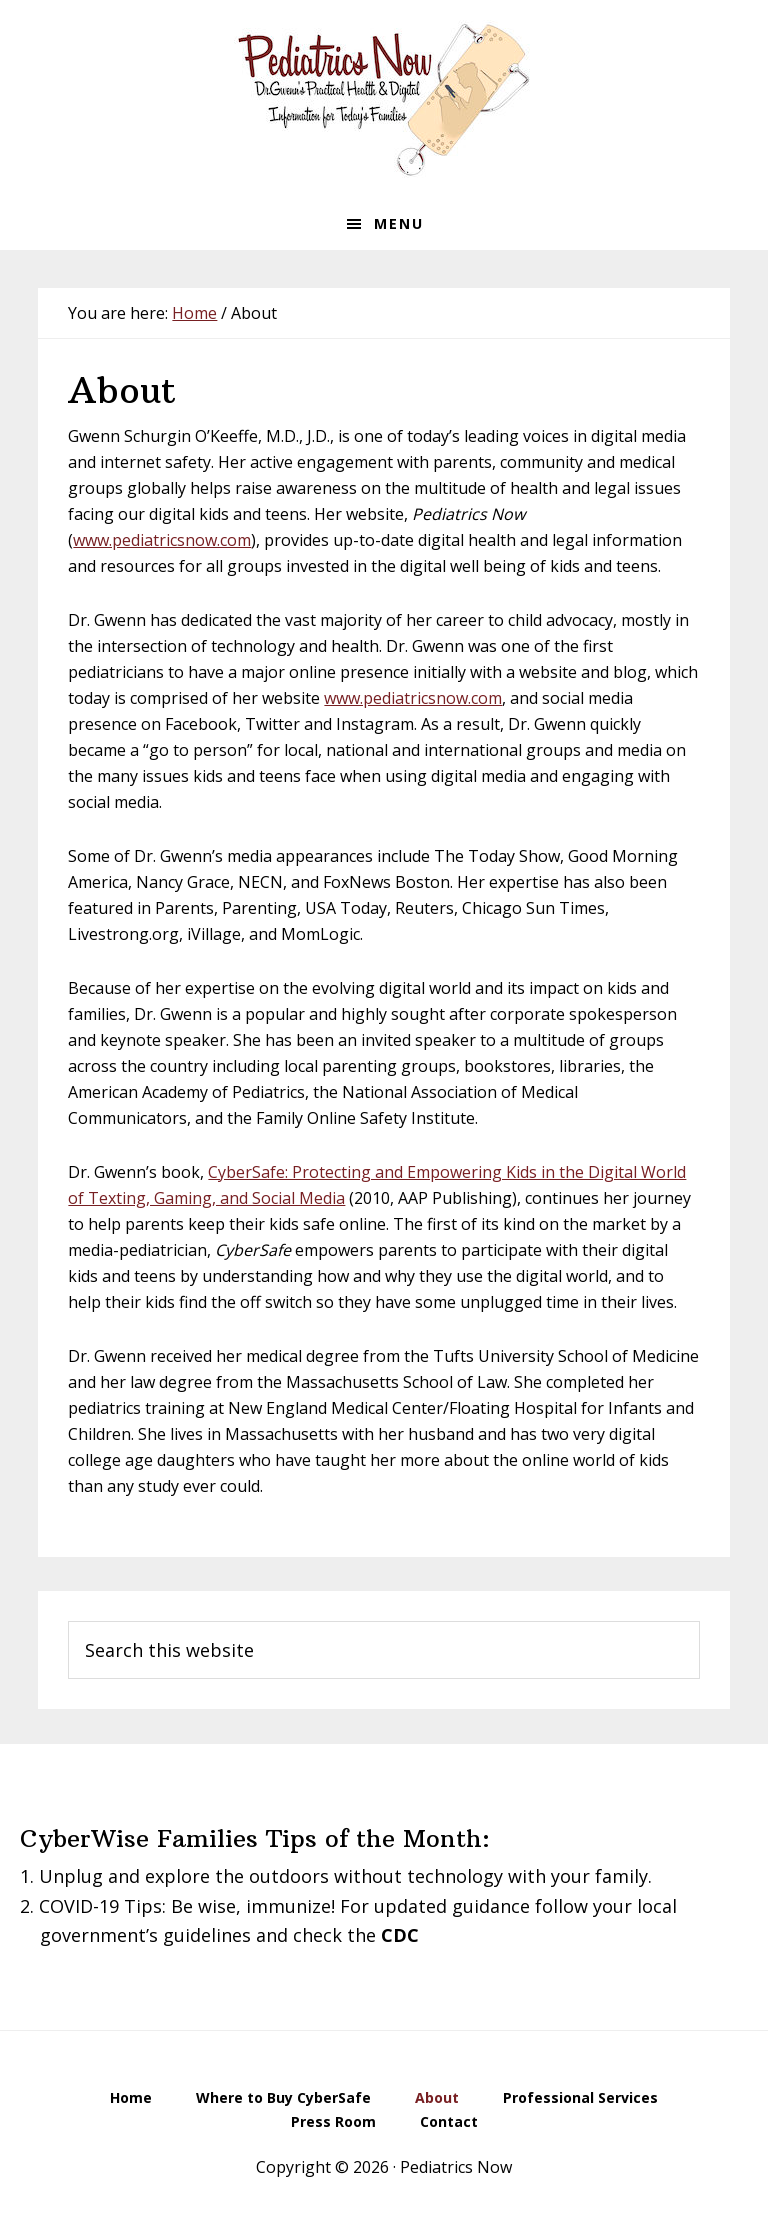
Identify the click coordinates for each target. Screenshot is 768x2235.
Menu (399, 223)
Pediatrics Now (384, 99)
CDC (400, 1935)
